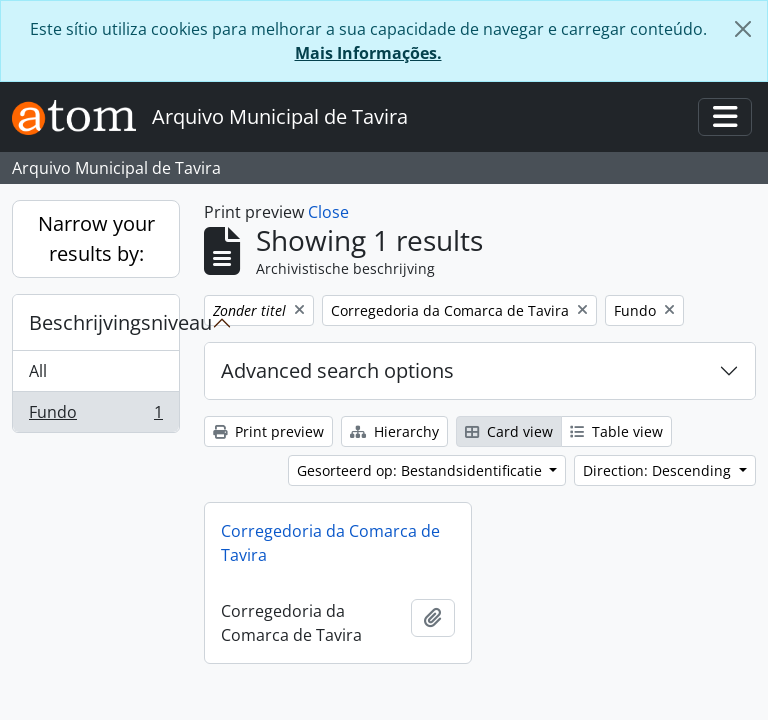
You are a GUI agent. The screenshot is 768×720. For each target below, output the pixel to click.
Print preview (268, 431)
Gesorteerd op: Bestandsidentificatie (421, 470)
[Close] (743, 29)
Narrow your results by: (96, 238)
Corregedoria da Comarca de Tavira (330, 543)
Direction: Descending (659, 470)
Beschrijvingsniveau (104, 322)
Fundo (95, 416)
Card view (509, 431)
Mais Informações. (368, 53)
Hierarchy (394, 431)
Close (328, 212)
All (38, 371)
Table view (616, 431)
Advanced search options (337, 370)
